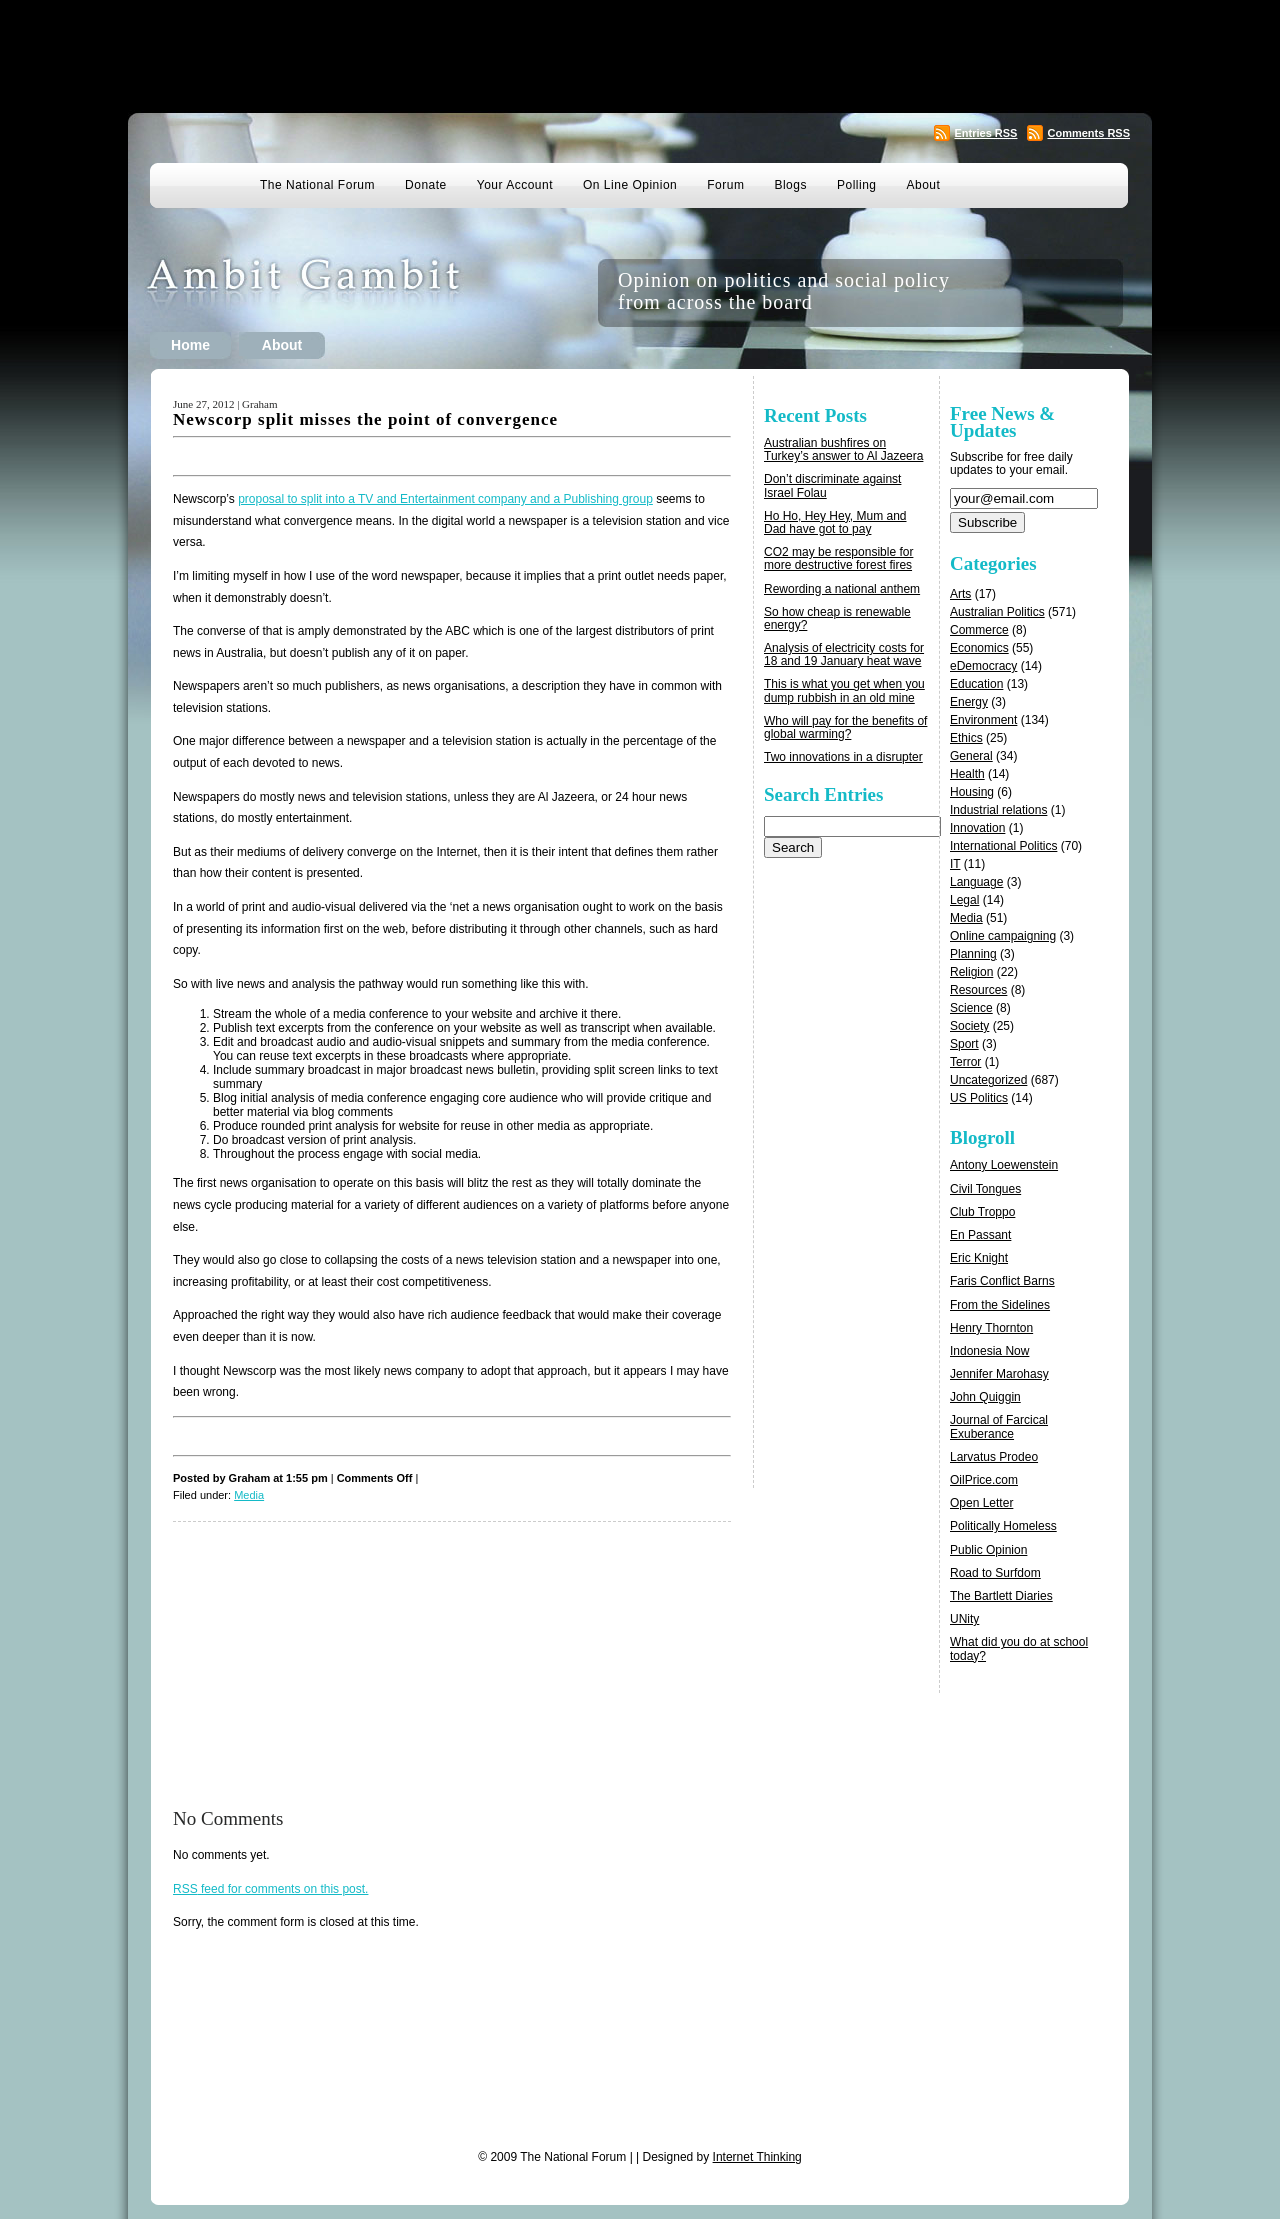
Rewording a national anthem (842, 589)
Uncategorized (988, 1080)
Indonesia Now (989, 1351)
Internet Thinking (757, 2157)
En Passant (980, 1235)
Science (971, 1008)
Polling (857, 185)
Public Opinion (988, 1550)
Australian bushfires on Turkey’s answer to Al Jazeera (843, 449)
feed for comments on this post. (270, 1889)
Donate (426, 185)
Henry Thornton (991, 1328)
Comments (1088, 133)
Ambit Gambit (334, 292)
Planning (973, 954)
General (971, 756)
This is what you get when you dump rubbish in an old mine (844, 690)
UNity (964, 1619)
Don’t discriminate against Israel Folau (832, 485)
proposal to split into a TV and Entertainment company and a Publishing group (445, 499)
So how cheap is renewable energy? (837, 618)
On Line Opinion (630, 185)
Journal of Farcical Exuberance (999, 1426)
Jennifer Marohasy (999, 1374)
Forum (725, 185)
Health (967, 774)
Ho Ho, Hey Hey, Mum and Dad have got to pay (835, 522)
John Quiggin (985, 1397)
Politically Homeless (1003, 1526)
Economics (979, 648)
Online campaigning (1003, 936)
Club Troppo (982, 1212)
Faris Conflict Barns (1002, 1281)
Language (976, 882)
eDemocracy (983, 666)
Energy (969, 702)
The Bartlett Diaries (1001, 1596)
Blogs (790, 185)
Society (969, 1026)
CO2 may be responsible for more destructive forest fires (838, 558)
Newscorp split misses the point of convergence (365, 419)
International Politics (1003, 846)
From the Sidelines (1000, 1305)
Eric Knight (979, 1258)
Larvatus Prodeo (994, 1457)
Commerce (979, 630)
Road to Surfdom (995, 1573)
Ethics (966, 738)
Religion (971, 972)
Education (976, 684)
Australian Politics (997, 612)
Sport (964, 1044)
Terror (965, 1062)
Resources (978, 990)
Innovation (977, 828)
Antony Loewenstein (1004, 1165)
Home (190, 345)
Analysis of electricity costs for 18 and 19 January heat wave (844, 654)
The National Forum (317, 185)
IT (955, 864)
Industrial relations (998, 810)
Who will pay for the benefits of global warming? (845, 727)
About (924, 185)
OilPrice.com (984, 1480)
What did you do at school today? (1019, 1648)
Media (249, 1495)
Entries (985, 133)
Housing (972, 792)
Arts (960, 594)
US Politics (979, 1098)
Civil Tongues (985, 1189)
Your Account (515, 185)
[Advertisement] (640, 55)
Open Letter (981, 1503)
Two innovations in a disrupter (843, 757)
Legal (964, 900)
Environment (983, 720)
